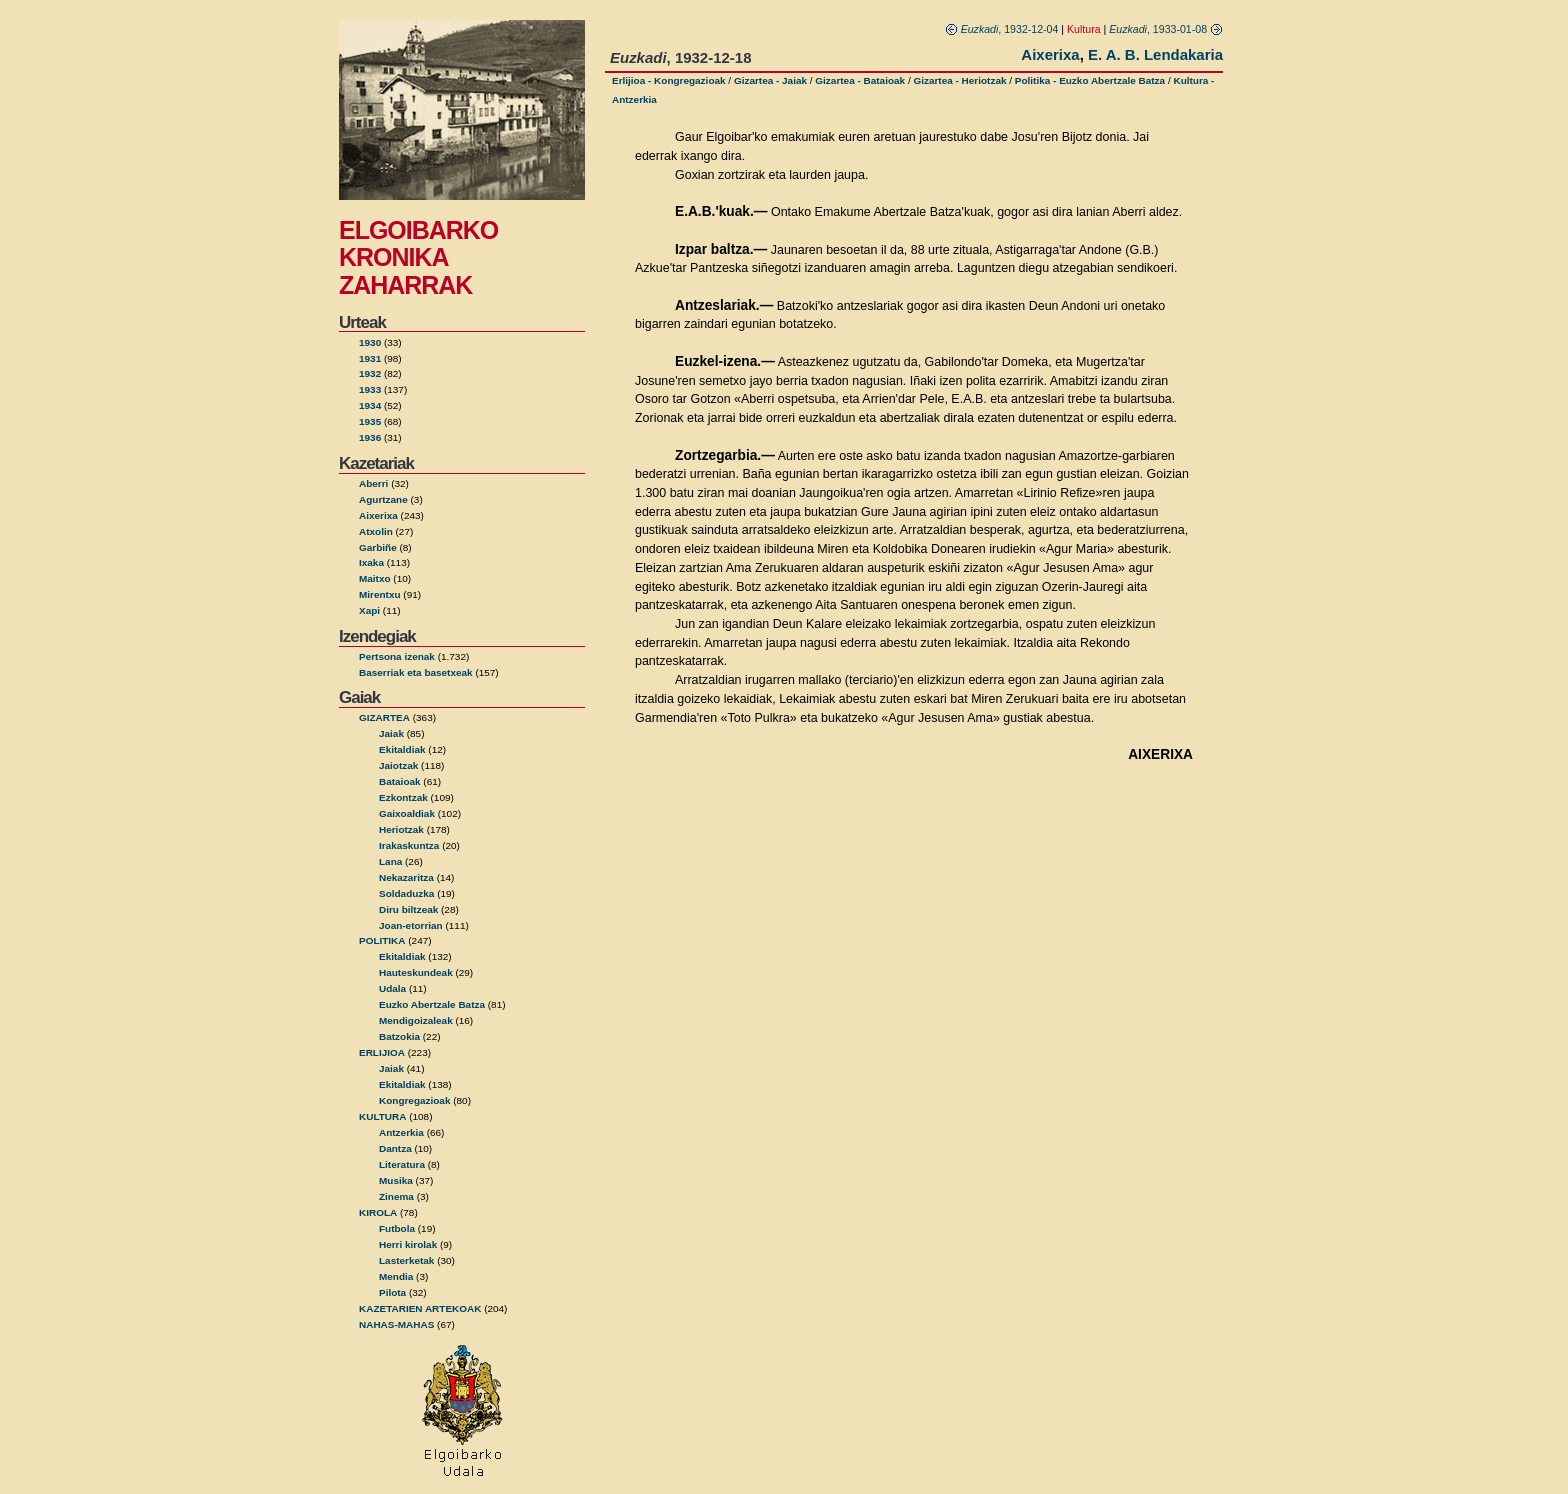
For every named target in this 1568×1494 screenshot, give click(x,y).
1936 (370, 437)
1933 (370, 389)
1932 (370, 373)
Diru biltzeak (408, 909)
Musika (396, 1180)
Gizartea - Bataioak (860, 80)
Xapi (369, 610)
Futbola (397, 1228)
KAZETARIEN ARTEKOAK (420, 1308)
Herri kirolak (408, 1244)
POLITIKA (382, 940)
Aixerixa (378, 515)
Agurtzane (383, 499)
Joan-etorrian (411, 925)
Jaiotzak (398, 765)
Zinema (396, 1196)
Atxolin (376, 531)
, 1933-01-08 (1166, 29)
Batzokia (399, 1036)
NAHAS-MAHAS (396, 1324)
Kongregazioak (414, 1100)
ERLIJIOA (382, 1052)
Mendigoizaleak (416, 1020)
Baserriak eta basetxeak (416, 672)
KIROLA (378, 1212)
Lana (390, 861)
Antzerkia (401, 1132)
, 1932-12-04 (1002, 29)
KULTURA (382, 1116)
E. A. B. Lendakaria (1155, 54)
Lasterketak (406, 1260)
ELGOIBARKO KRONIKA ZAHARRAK (418, 257)
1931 (370, 358)
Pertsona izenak (397, 656)
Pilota (392, 1292)
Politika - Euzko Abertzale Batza (1090, 80)
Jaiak (391, 733)
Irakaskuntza (409, 845)
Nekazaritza (406, 877)
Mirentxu (380, 594)
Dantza (395, 1148)
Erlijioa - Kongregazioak (669, 80)
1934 (370, 405)
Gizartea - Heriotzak (959, 80)
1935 (370, 421)
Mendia (396, 1276)
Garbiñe (378, 547)
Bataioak (400, 781)
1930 (370, 342)
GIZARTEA (384, 717)
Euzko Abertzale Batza (432, 1004)
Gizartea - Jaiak (770, 80)
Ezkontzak (403, 797)
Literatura (402, 1164)
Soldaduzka (406, 893)
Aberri (373, 483)
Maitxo (375, 578)
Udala (392, 988)
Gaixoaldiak (407, 813)
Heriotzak (401, 829)
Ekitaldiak (402, 749)
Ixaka (371, 562)
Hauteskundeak (416, 972)
